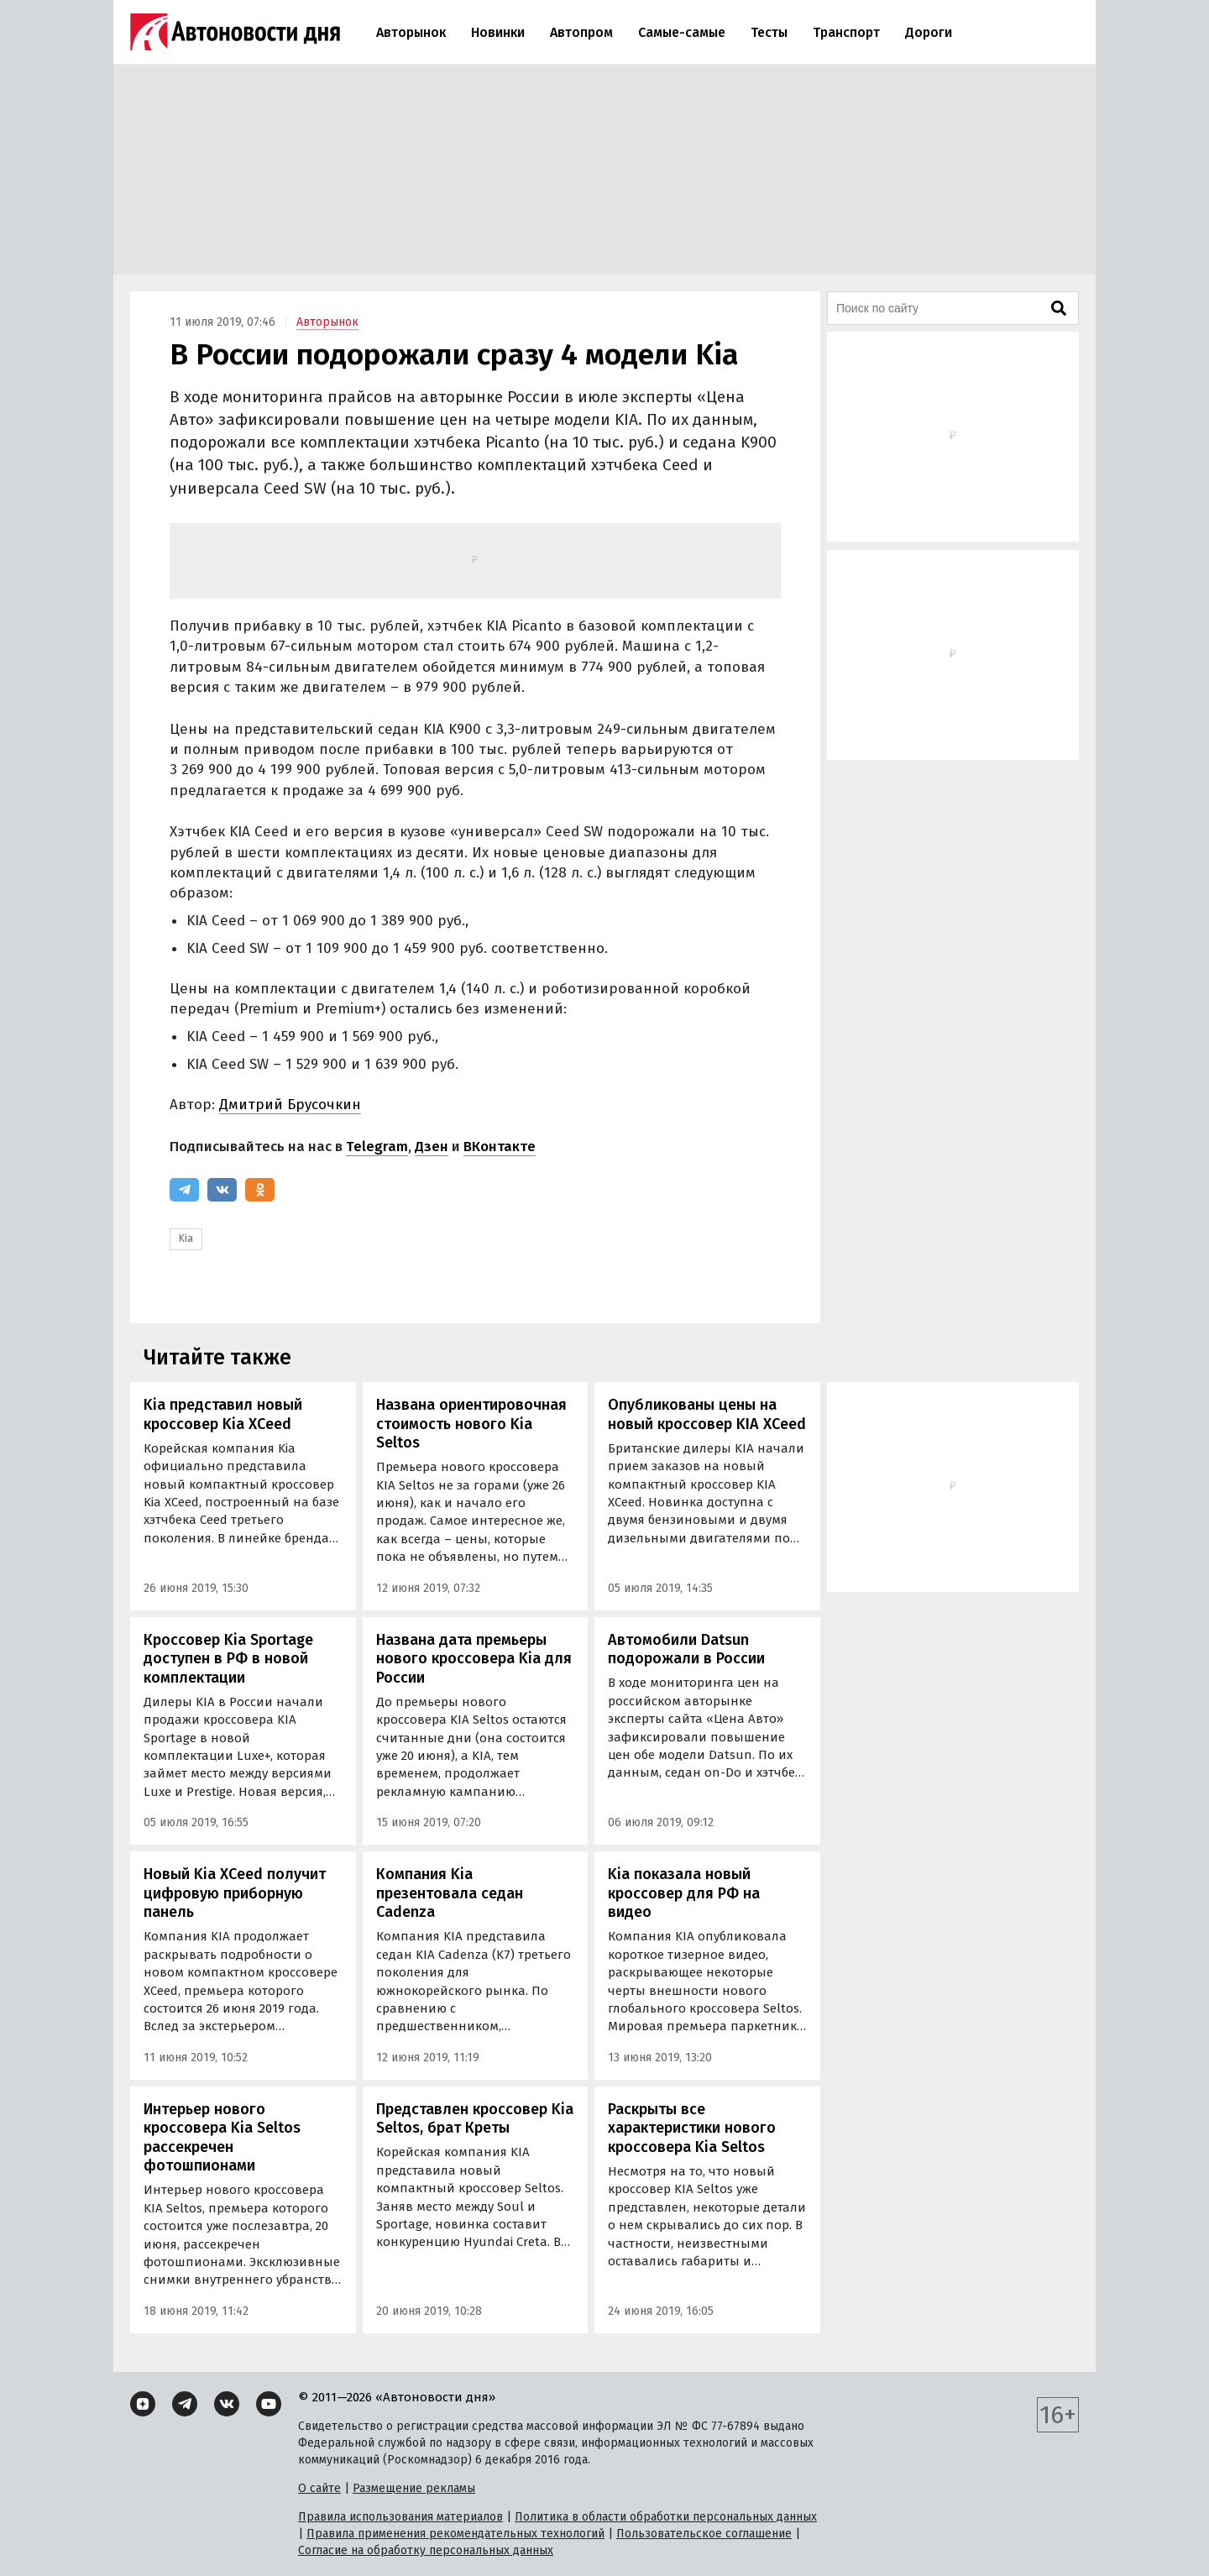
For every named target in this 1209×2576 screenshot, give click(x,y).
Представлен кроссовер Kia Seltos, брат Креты (474, 2119)
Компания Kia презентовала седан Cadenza (449, 1893)
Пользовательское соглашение (704, 2533)
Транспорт (846, 32)
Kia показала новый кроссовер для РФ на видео (684, 1893)
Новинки (498, 32)
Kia (186, 1238)
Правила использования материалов (400, 2517)
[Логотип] (235, 32)
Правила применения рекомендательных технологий (455, 2533)
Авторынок (411, 32)
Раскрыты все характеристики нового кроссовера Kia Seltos (692, 2128)
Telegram (377, 1146)
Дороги (928, 32)
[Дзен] (142, 2403)
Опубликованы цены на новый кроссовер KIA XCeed (707, 1414)
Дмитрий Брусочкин (290, 1104)
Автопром (581, 32)
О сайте (319, 2488)
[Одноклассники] (260, 1190)
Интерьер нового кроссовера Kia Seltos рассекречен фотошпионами (222, 2137)
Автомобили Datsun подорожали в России (686, 1649)
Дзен (431, 1146)
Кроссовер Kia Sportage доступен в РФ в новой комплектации (228, 1659)
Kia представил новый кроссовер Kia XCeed (223, 1414)
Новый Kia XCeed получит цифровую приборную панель (235, 1893)
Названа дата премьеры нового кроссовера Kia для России (474, 1659)
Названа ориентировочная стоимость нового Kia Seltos (471, 1423)
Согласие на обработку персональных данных (425, 2550)
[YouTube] (268, 2403)
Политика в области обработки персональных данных (666, 2517)
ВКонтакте (499, 1146)
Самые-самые (681, 32)
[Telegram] (184, 1190)
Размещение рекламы (414, 2488)
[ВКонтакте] (222, 1190)
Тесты (769, 32)
